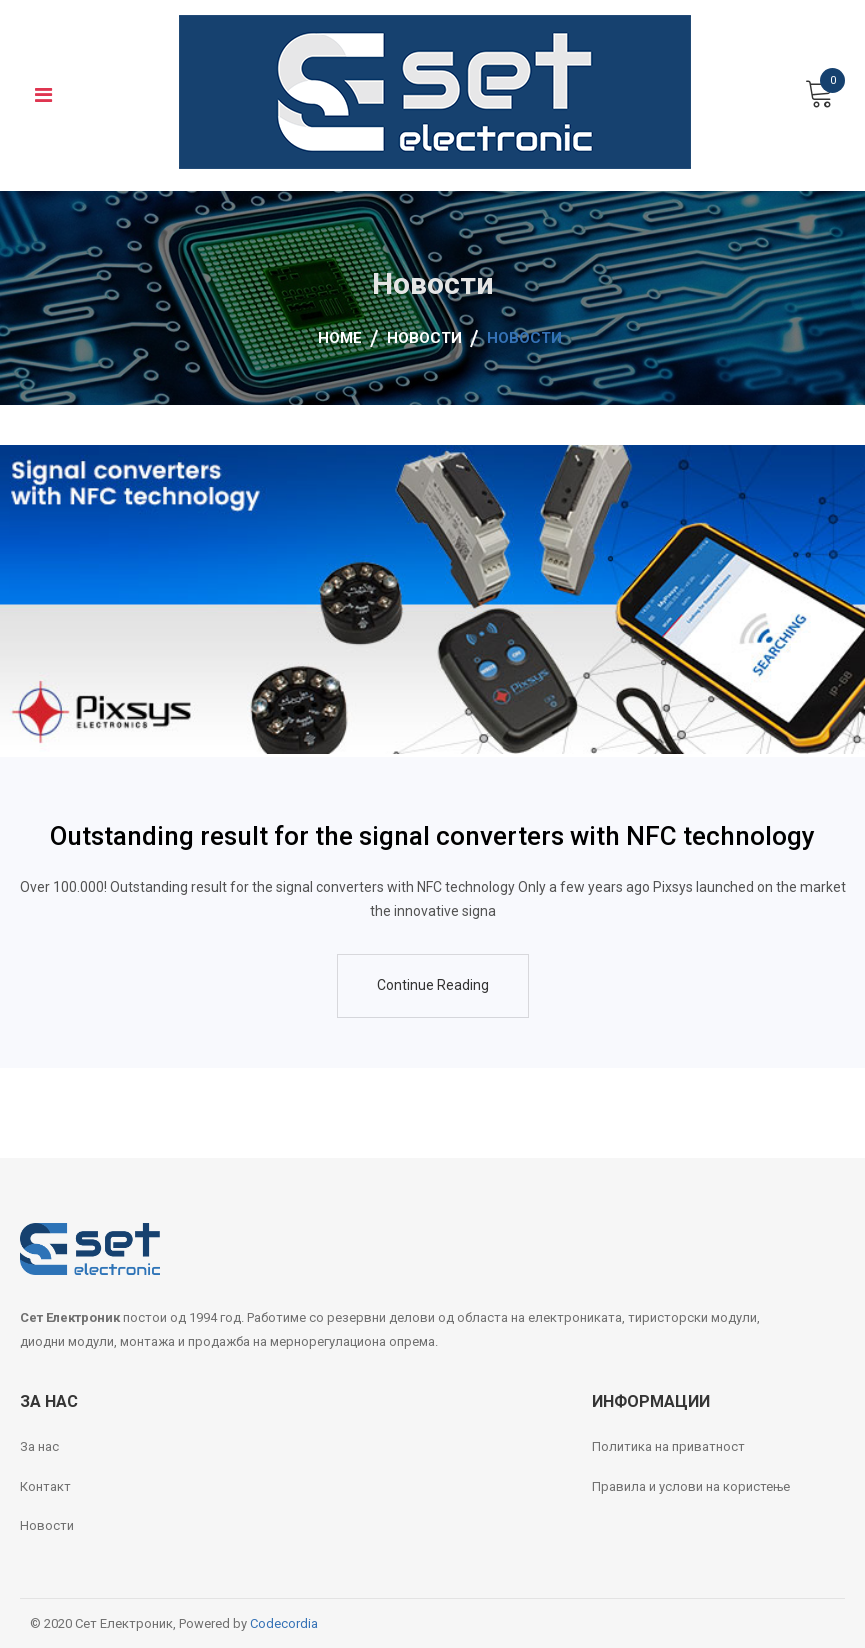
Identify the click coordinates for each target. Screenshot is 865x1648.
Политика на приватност (668, 1446)
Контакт (45, 1486)
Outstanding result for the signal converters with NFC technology (432, 836)
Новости (47, 1525)
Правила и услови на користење (691, 1486)
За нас (39, 1446)
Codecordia (284, 1623)
